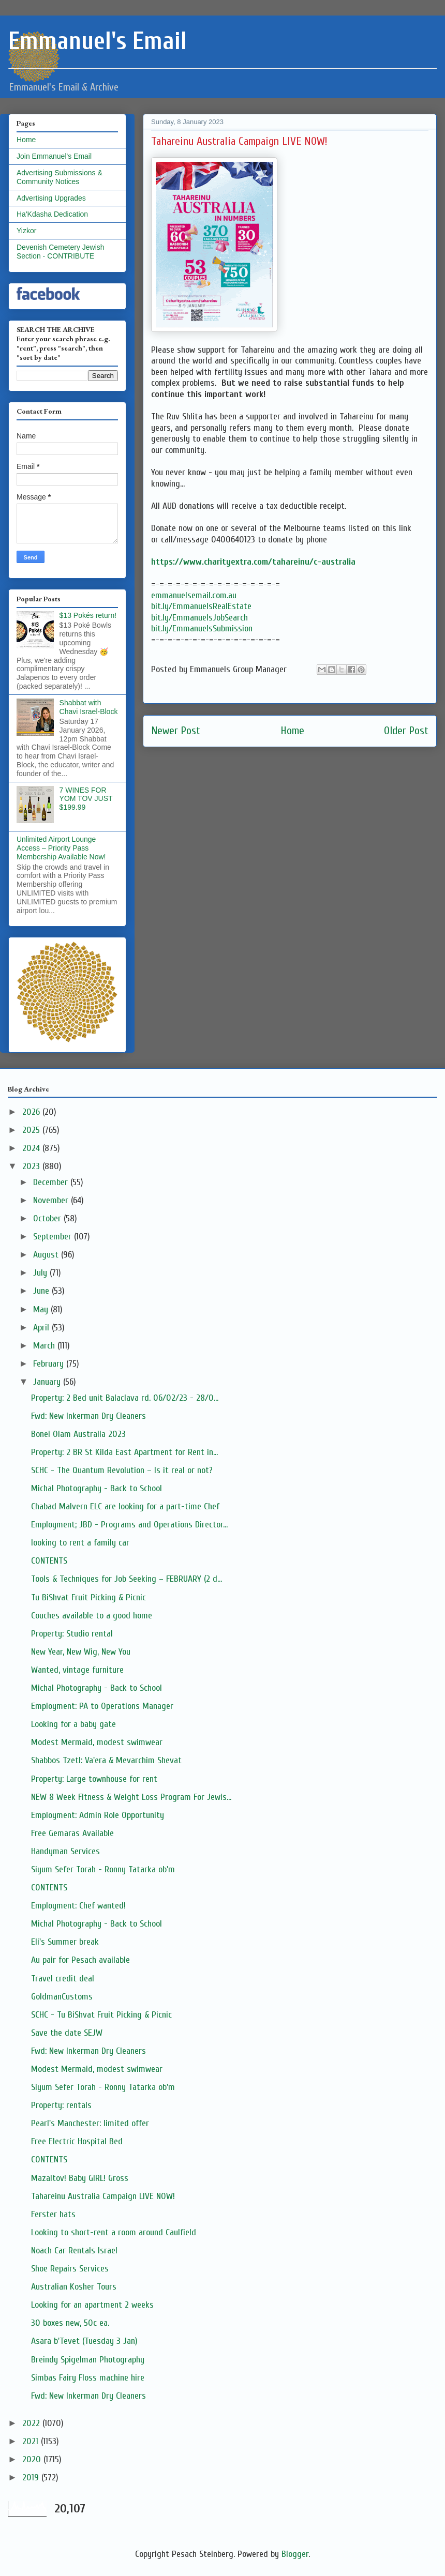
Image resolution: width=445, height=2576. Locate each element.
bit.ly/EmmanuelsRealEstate (201, 606)
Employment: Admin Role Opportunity (97, 1815)
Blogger (294, 2554)
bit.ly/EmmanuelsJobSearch (199, 617)
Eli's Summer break (65, 1941)
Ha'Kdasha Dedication (52, 214)
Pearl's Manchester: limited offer (90, 2123)
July (41, 1272)
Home (292, 730)
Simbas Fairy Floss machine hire (87, 2377)
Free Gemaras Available (72, 1833)
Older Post (406, 730)
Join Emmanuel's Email (54, 156)
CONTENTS (49, 1560)
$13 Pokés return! (88, 615)
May (42, 1309)
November (52, 1200)
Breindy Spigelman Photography (87, 2359)
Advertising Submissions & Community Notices (59, 177)
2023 (32, 1166)
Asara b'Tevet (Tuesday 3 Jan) (84, 2341)
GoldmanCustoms (62, 1996)
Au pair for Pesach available (80, 1959)
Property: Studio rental (72, 1633)
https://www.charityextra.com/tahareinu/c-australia (253, 561)
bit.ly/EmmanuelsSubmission (202, 628)
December (51, 1182)
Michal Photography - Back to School (96, 1488)
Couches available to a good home (91, 1615)
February (49, 1363)
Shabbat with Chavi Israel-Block (89, 707)
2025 (32, 1130)
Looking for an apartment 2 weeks (92, 2304)
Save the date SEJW (66, 2032)
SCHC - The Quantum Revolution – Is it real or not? (122, 1470)
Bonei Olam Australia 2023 (78, 1434)
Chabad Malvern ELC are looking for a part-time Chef (125, 1506)
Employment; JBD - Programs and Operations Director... (129, 1524)
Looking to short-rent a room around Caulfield (113, 2232)
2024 (32, 1148)
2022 (32, 2423)
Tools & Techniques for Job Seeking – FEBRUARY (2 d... (126, 1578)
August (47, 1254)
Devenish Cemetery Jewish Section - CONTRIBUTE (61, 251)
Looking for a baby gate (73, 1724)
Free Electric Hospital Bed (77, 2141)
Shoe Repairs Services (70, 2268)
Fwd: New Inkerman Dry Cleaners (88, 1416)
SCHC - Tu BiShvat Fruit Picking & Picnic (101, 2014)
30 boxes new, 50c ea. (70, 2322)
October (48, 1218)
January (48, 1381)
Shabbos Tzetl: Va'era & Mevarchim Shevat (106, 1760)
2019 (31, 2477)
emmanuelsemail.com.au (193, 595)
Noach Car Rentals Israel (74, 2250)
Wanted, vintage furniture (77, 1669)
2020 (32, 2459)
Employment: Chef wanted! (78, 1905)
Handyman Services (65, 1851)
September (53, 1236)
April (42, 1327)
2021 (31, 2441)
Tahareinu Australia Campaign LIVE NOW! (103, 2196)
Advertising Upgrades (51, 198)
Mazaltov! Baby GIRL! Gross (79, 2178)
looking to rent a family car (80, 1542)
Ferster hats (53, 2214)
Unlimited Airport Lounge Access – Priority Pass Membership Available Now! (61, 848)
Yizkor (26, 230)
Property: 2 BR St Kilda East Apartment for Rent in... (124, 1452)
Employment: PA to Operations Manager (102, 1706)
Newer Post (175, 730)
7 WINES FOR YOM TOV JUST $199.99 (86, 799)
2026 (32, 1112)
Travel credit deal (62, 1978)
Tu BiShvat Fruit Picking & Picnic (88, 1597)
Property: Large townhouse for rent (94, 1779)
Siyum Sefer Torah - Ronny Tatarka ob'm (103, 1869)
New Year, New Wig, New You (80, 1651)
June (42, 1290)
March (45, 1345)
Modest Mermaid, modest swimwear (96, 1742)
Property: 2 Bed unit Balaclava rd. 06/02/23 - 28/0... (124, 1397)
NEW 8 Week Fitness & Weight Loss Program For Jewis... (131, 1797)
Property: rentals (61, 2105)
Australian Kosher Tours (73, 2286)
